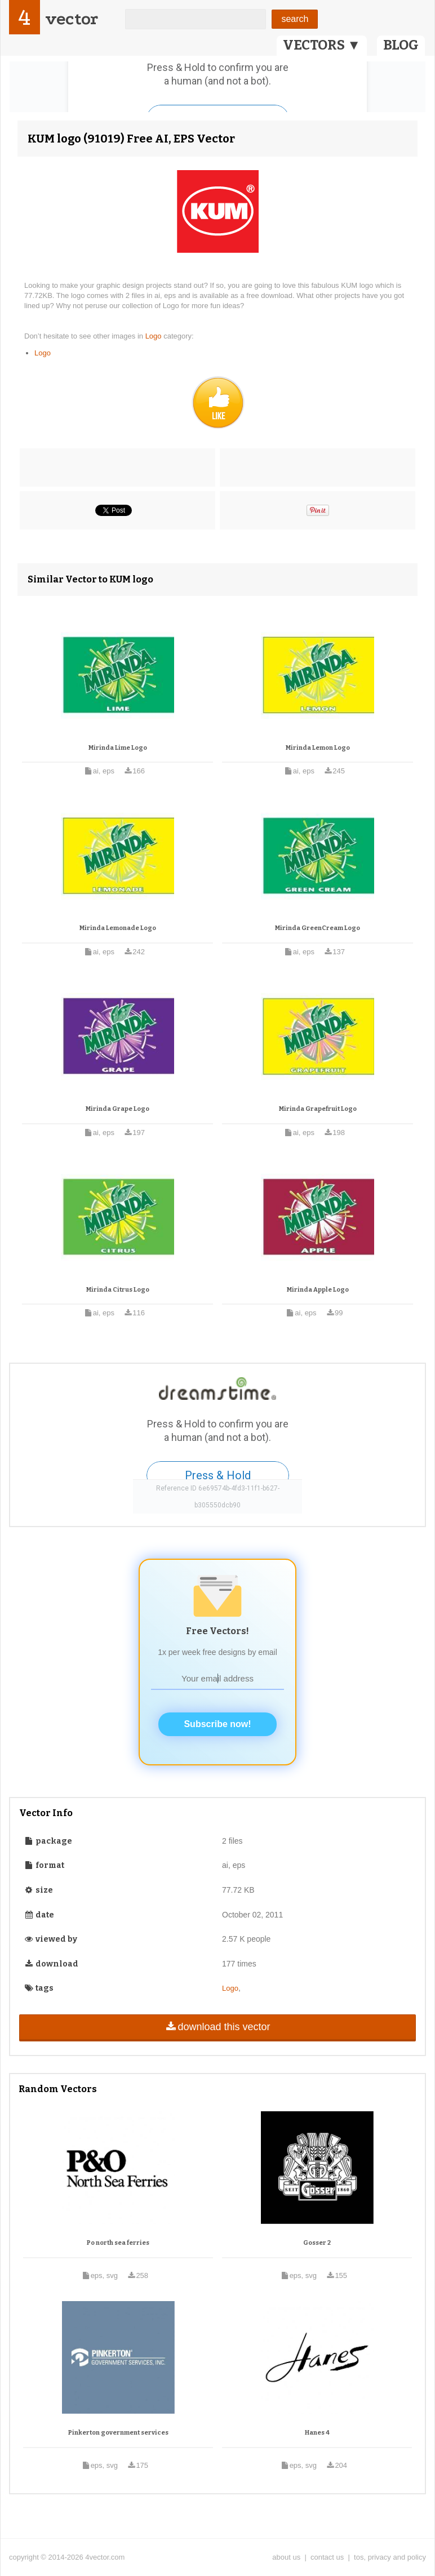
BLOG (401, 45)
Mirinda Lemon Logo (318, 747)
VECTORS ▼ (322, 45)
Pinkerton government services (118, 2432)
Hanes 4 (317, 2432)
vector (71, 19)
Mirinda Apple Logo (318, 1289)
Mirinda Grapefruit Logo (318, 1109)
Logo (154, 336)
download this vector (217, 2026)
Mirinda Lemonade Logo (117, 928)
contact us (327, 2557)
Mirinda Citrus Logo (117, 1289)
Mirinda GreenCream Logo (317, 928)
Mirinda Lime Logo (117, 747)
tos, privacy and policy (390, 2557)
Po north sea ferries (118, 2242)
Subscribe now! (217, 1724)
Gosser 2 (317, 2242)
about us (286, 2557)
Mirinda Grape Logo (117, 1109)
